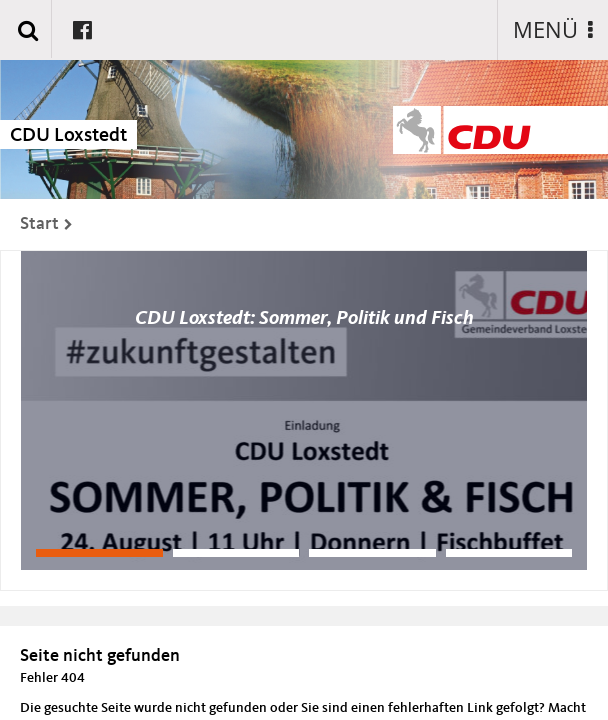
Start (39, 224)
